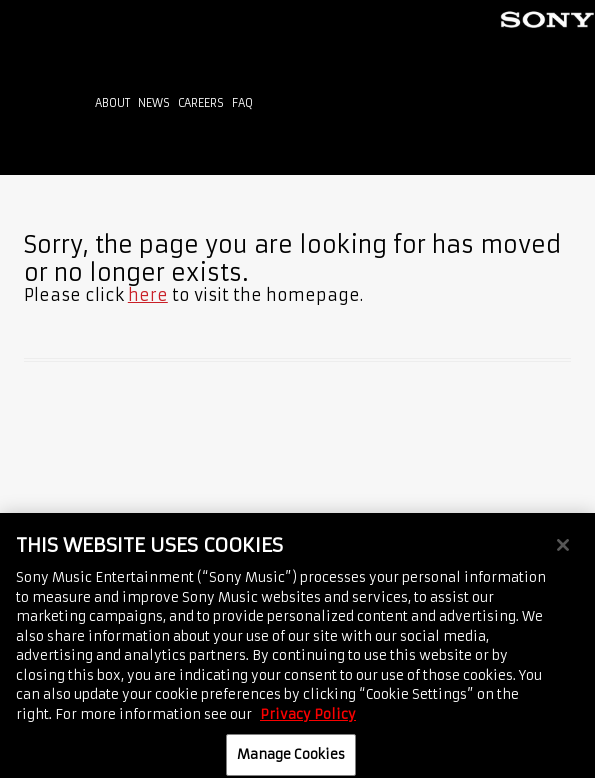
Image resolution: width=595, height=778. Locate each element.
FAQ (242, 103)
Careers (201, 103)
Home (46, 107)
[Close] (563, 553)
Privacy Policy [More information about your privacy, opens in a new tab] (308, 721)
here (148, 295)
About (112, 103)
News (154, 103)
